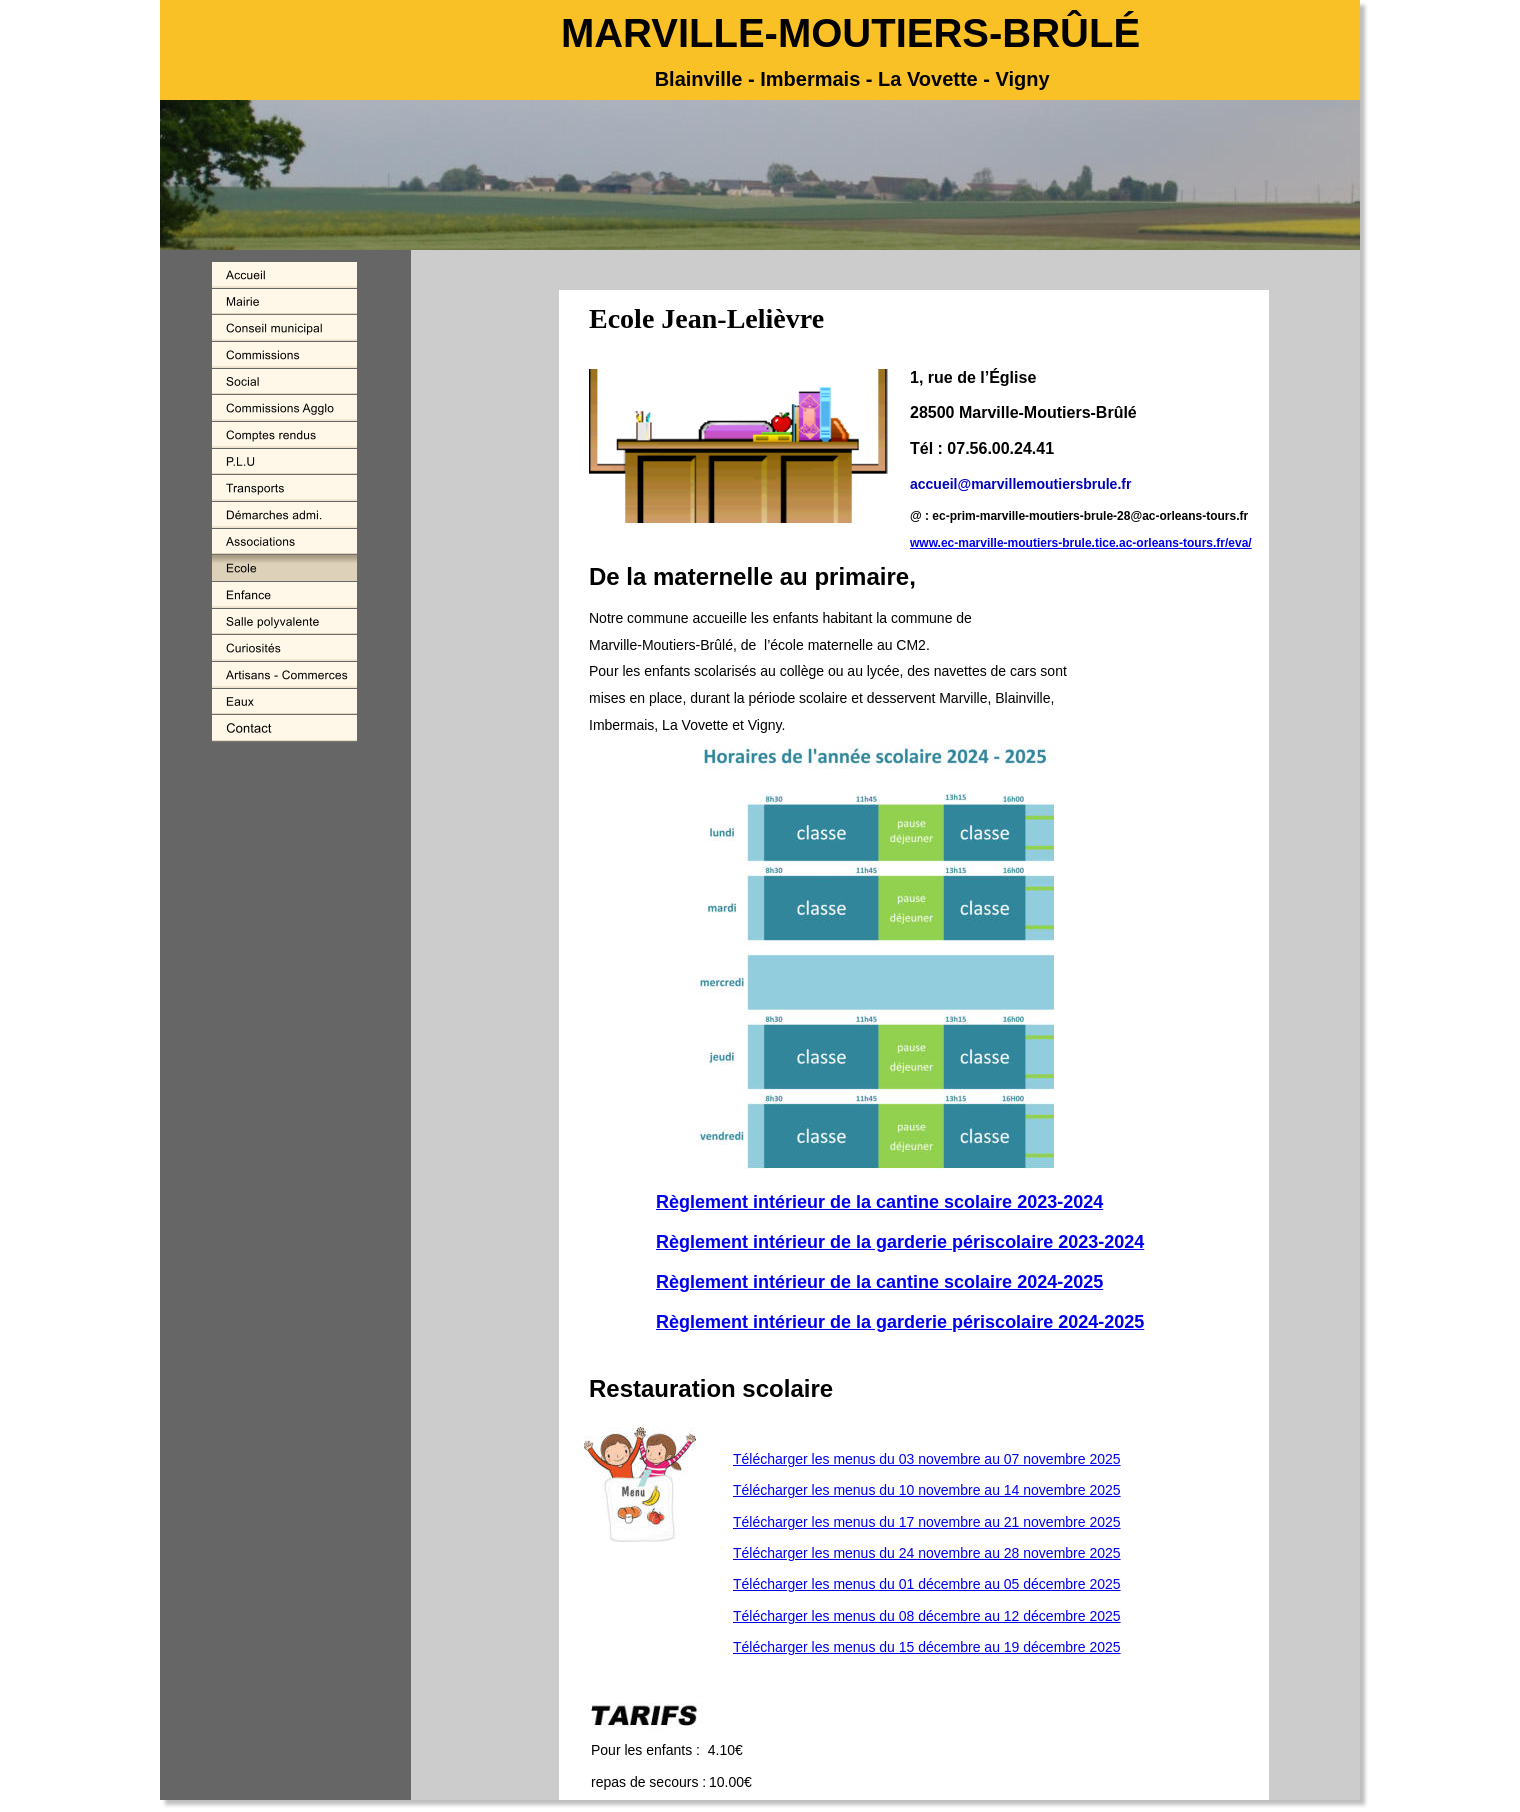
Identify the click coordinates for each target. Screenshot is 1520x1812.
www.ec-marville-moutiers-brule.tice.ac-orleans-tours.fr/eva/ (1081, 543)
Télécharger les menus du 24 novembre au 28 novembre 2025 (927, 1553)
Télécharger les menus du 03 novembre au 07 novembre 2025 (927, 1459)
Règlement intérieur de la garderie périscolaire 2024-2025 (900, 1322)
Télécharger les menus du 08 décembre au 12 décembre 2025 (927, 1616)
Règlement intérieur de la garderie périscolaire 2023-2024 (900, 1242)
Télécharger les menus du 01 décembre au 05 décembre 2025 (927, 1584)
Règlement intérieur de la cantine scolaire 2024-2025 (879, 1282)
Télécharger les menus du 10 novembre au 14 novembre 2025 (927, 1490)
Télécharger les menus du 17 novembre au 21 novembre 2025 (927, 1522)
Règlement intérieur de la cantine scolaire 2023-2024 (879, 1202)
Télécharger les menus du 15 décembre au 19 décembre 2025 (927, 1647)
